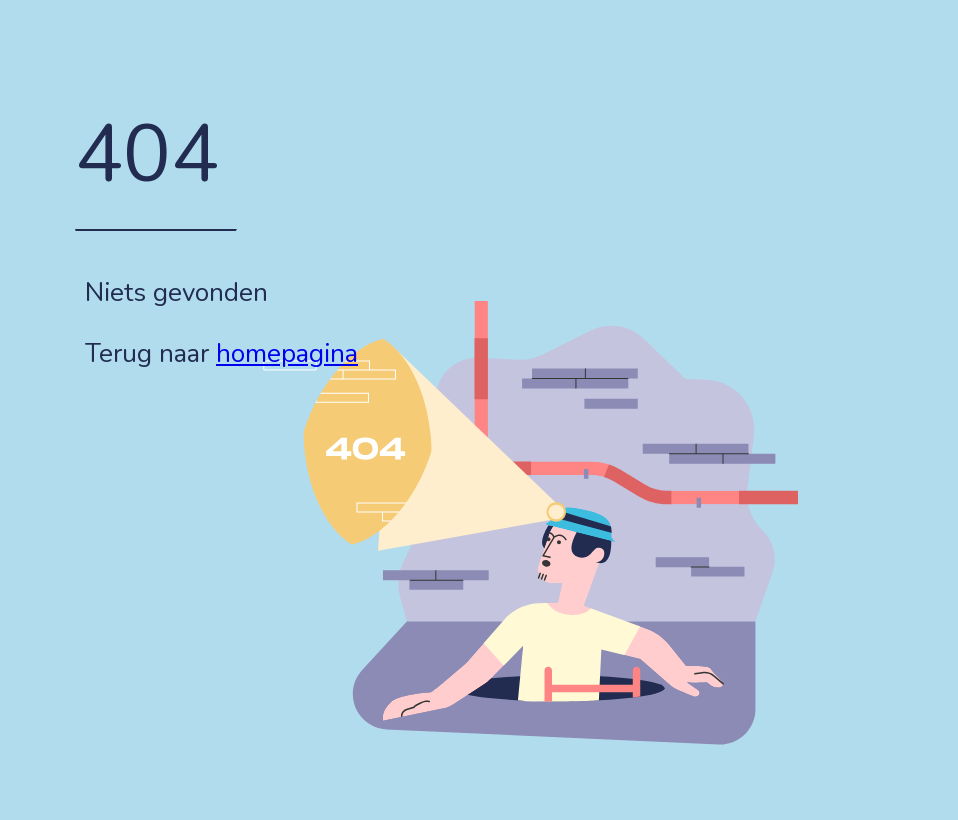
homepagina (287, 353)
